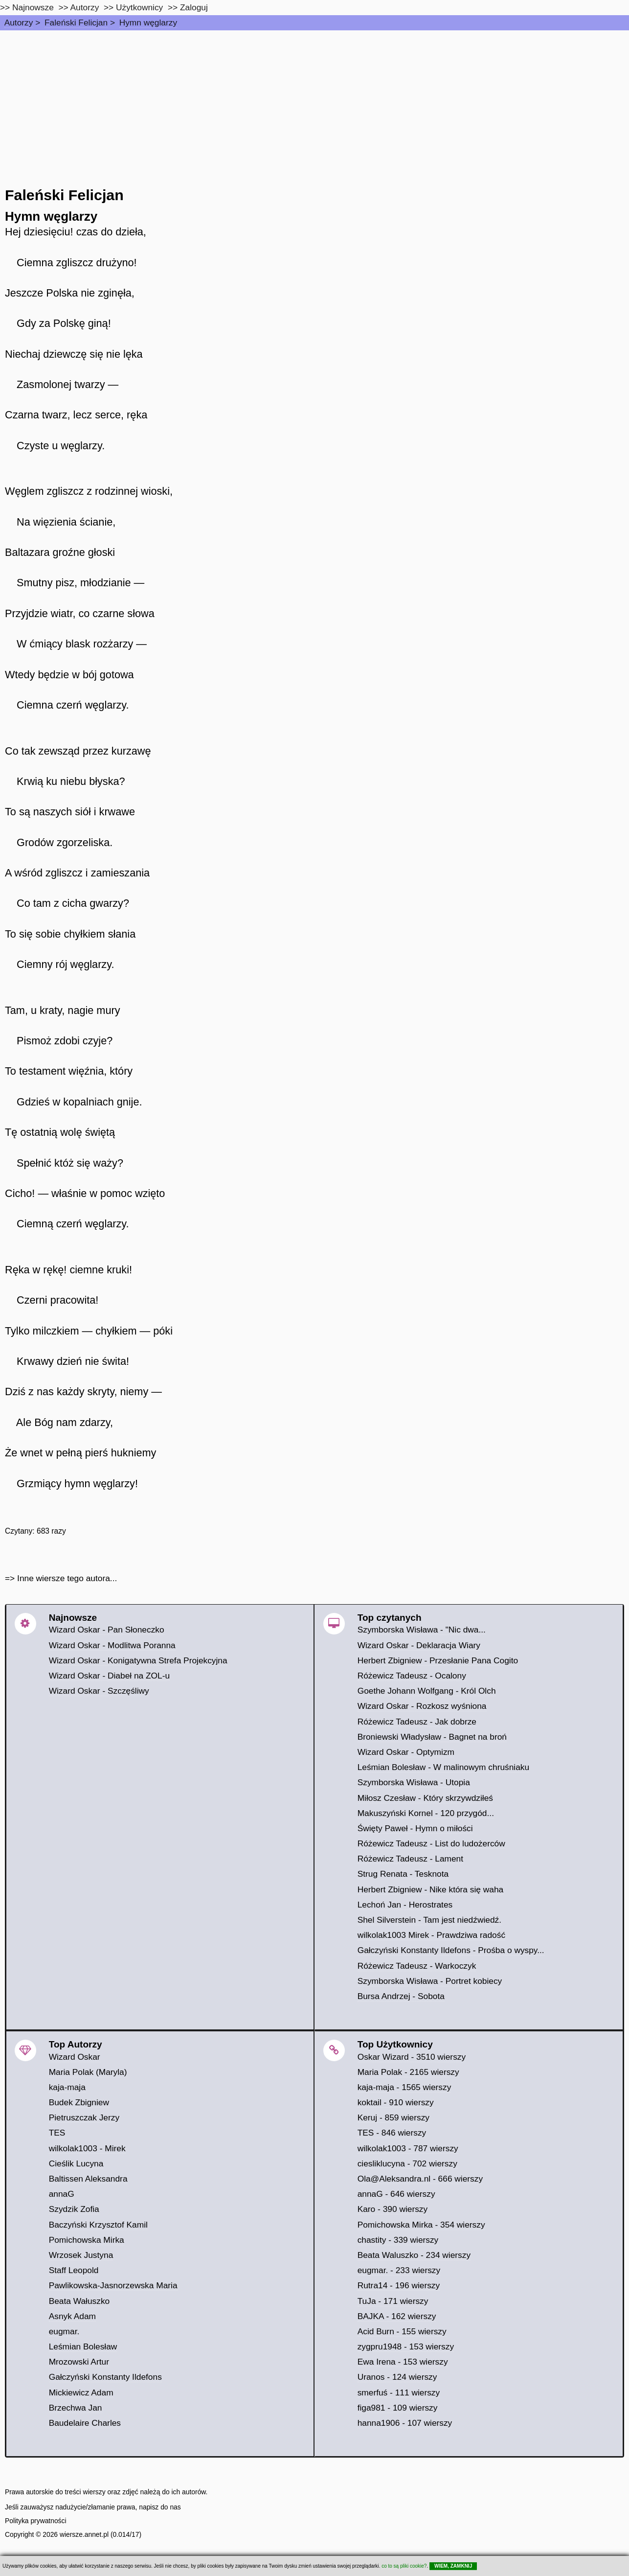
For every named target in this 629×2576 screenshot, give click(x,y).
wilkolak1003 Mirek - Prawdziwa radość (431, 1935)
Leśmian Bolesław (83, 2346)
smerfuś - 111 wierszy (399, 2392)
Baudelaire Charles (85, 2423)
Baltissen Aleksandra (88, 2179)
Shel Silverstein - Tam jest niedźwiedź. (429, 1920)
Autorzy (18, 22)
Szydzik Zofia (74, 2209)
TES (57, 2133)
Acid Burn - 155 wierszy (402, 2331)
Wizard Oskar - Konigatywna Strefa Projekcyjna (138, 1660)
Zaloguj (194, 7)
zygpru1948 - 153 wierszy (406, 2346)
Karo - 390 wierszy (393, 2209)
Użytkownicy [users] (139, 7)
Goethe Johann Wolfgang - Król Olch (427, 1691)
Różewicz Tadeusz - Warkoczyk (417, 1966)
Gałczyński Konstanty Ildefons (105, 2377)
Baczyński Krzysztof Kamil (98, 2225)
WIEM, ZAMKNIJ (453, 2566)
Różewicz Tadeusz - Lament (410, 1858)
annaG (61, 2194)
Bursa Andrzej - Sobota (401, 1996)
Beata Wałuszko (79, 2301)
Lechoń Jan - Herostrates (405, 1904)
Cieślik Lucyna (76, 2163)
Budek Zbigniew (79, 2102)
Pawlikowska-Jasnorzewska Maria (113, 2285)
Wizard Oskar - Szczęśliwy (99, 1691)
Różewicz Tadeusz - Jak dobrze (417, 1721)
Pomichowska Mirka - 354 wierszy (421, 2225)
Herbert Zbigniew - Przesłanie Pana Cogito (438, 1660)
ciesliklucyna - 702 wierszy (407, 2163)
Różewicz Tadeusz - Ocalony (412, 1675)
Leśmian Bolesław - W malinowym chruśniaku (444, 1767)
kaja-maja (67, 2087)
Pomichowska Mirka (86, 2240)
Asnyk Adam (72, 2316)
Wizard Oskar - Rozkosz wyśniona (422, 1706)
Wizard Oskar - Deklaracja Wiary (419, 1645)
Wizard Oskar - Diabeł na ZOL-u (109, 1675)
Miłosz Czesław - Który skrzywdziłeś (425, 1798)
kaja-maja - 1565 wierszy (404, 2087)
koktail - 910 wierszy (396, 2102)
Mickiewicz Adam (81, 2392)
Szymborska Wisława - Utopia (414, 1782)
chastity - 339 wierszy (398, 2240)
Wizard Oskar (74, 2057)
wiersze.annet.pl (84, 2534)
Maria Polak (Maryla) (88, 2072)
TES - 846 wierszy (392, 2133)
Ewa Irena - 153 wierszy (403, 2362)
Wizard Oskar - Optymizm (406, 1752)
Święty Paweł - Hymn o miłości (415, 1828)
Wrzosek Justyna (81, 2255)
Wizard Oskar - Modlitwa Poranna (112, 1645)
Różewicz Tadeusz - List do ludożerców (431, 1843)
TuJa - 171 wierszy (393, 2301)
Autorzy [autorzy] (84, 7)
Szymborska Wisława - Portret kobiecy (430, 1981)
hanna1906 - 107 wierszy (405, 2423)
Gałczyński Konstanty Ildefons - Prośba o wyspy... (451, 1950)
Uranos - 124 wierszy (397, 2377)
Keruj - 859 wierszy (393, 2117)
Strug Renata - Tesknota (403, 1874)
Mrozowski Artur (79, 2362)
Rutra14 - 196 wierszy (399, 2285)
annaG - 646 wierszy (396, 2194)
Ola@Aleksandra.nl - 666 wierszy (420, 2179)
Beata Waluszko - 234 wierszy (414, 2255)
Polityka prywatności (36, 2521)
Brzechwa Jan (75, 2408)
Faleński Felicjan (76, 22)
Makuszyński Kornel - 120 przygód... (426, 1813)
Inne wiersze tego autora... (67, 1578)
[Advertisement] (314, 103)
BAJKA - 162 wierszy (397, 2316)
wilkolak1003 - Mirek (87, 2148)
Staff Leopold (74, 2270)
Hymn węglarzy (148, 22)
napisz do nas (160, 2507)
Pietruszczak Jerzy (84, 2117)
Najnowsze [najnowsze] (33, 7)
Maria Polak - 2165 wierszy (408, 2072)
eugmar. (64, 2331)
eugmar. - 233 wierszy (399, 2270)
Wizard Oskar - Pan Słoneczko (106, 1629)
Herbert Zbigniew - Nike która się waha (431, 1889)
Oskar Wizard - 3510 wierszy (412, 2057)
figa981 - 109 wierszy (398, 2408)
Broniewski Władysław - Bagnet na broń (432, 1737)
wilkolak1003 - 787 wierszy (408, 2148)
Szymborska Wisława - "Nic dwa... (422, 1629)
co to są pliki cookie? (404, 2566)
